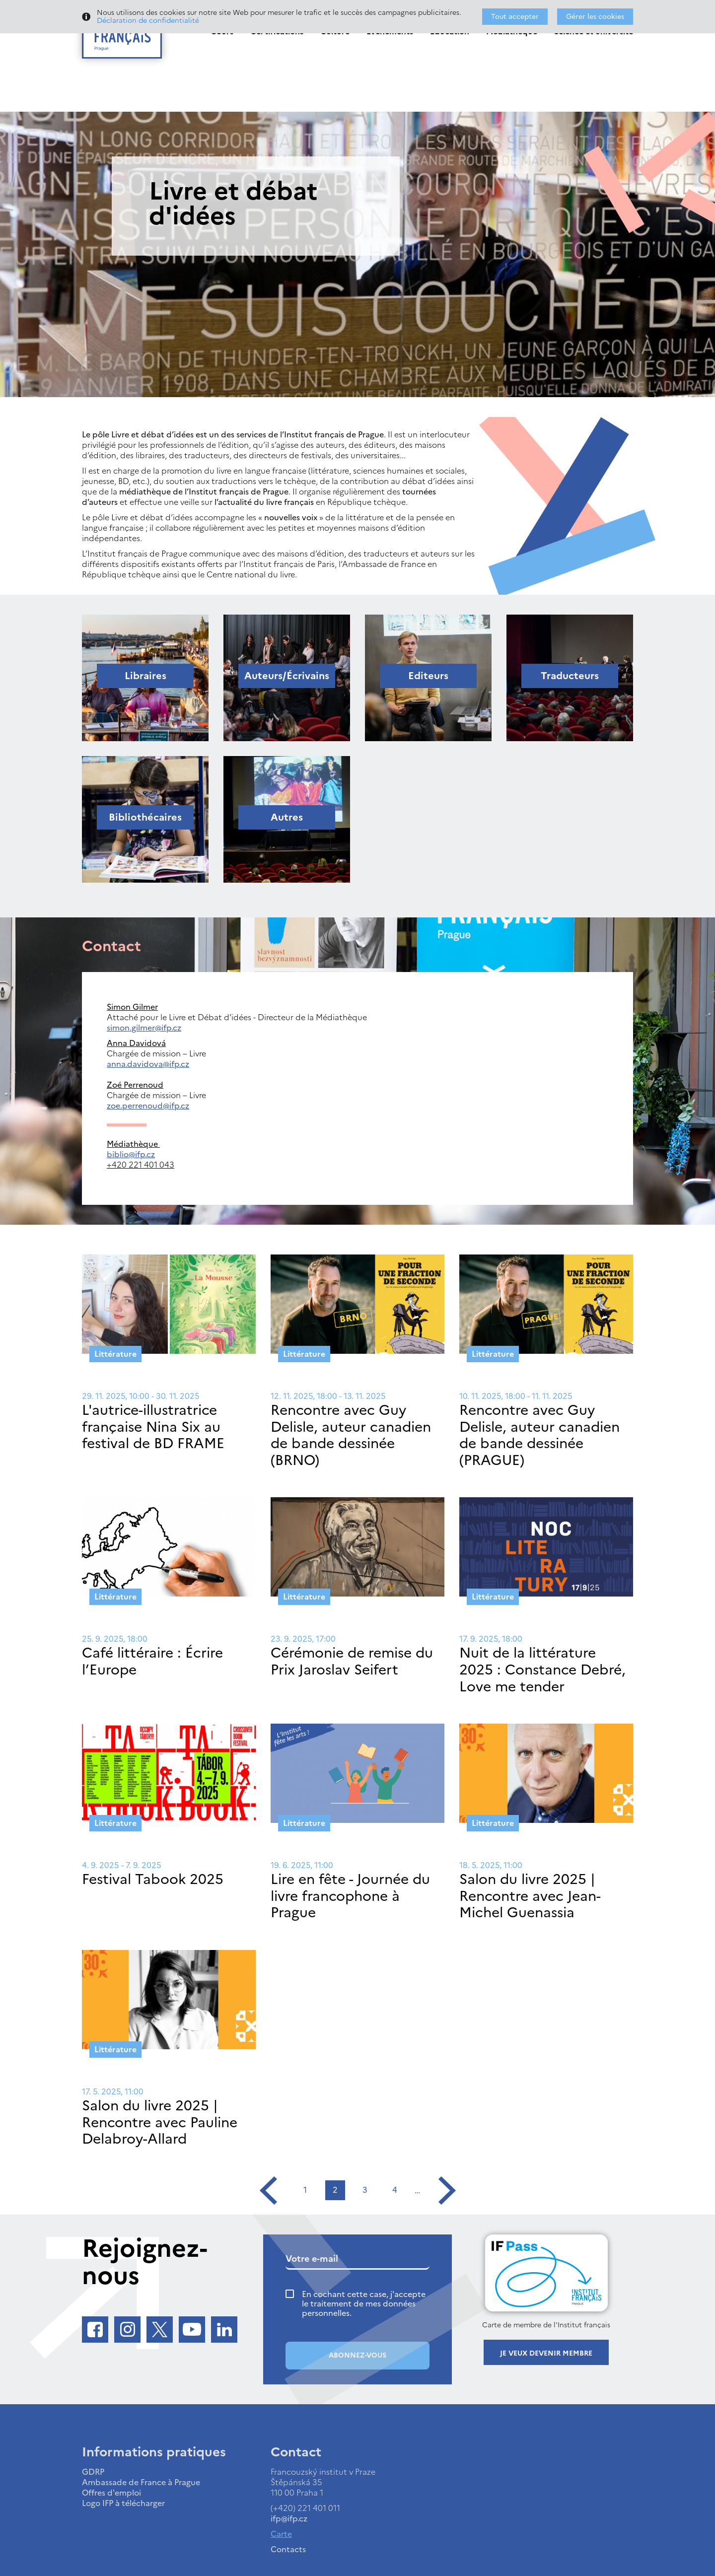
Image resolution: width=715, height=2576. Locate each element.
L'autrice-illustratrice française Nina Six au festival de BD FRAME (153, 1426)
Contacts (288, 2549)
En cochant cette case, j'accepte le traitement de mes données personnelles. (364, 2304)
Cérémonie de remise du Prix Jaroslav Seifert (352, 1661)
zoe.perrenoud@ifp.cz (148, 1106)
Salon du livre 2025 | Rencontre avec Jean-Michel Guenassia (530, 1896)
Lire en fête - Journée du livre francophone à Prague (350, 1896)
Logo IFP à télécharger (123, 2503)
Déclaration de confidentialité (148, 20)
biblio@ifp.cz (131, 1154)
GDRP (93, 2472)
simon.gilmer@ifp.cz (144, 1028)
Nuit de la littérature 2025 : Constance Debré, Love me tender (542, 1669)
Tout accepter (515, 16)
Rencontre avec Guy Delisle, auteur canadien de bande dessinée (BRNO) (351, 1434)
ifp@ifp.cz (289, 2518)
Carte (281, 2534)
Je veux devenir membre (546, 2353)
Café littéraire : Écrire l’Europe (152, 1661)
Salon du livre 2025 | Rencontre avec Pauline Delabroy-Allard (159, 2122)
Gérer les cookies (595, 16)
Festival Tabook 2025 (152, 1879)
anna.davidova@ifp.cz (148, 1064)
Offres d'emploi (111, 2493)
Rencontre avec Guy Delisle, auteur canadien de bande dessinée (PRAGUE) (539, 1434)
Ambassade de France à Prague (141, 2482)
